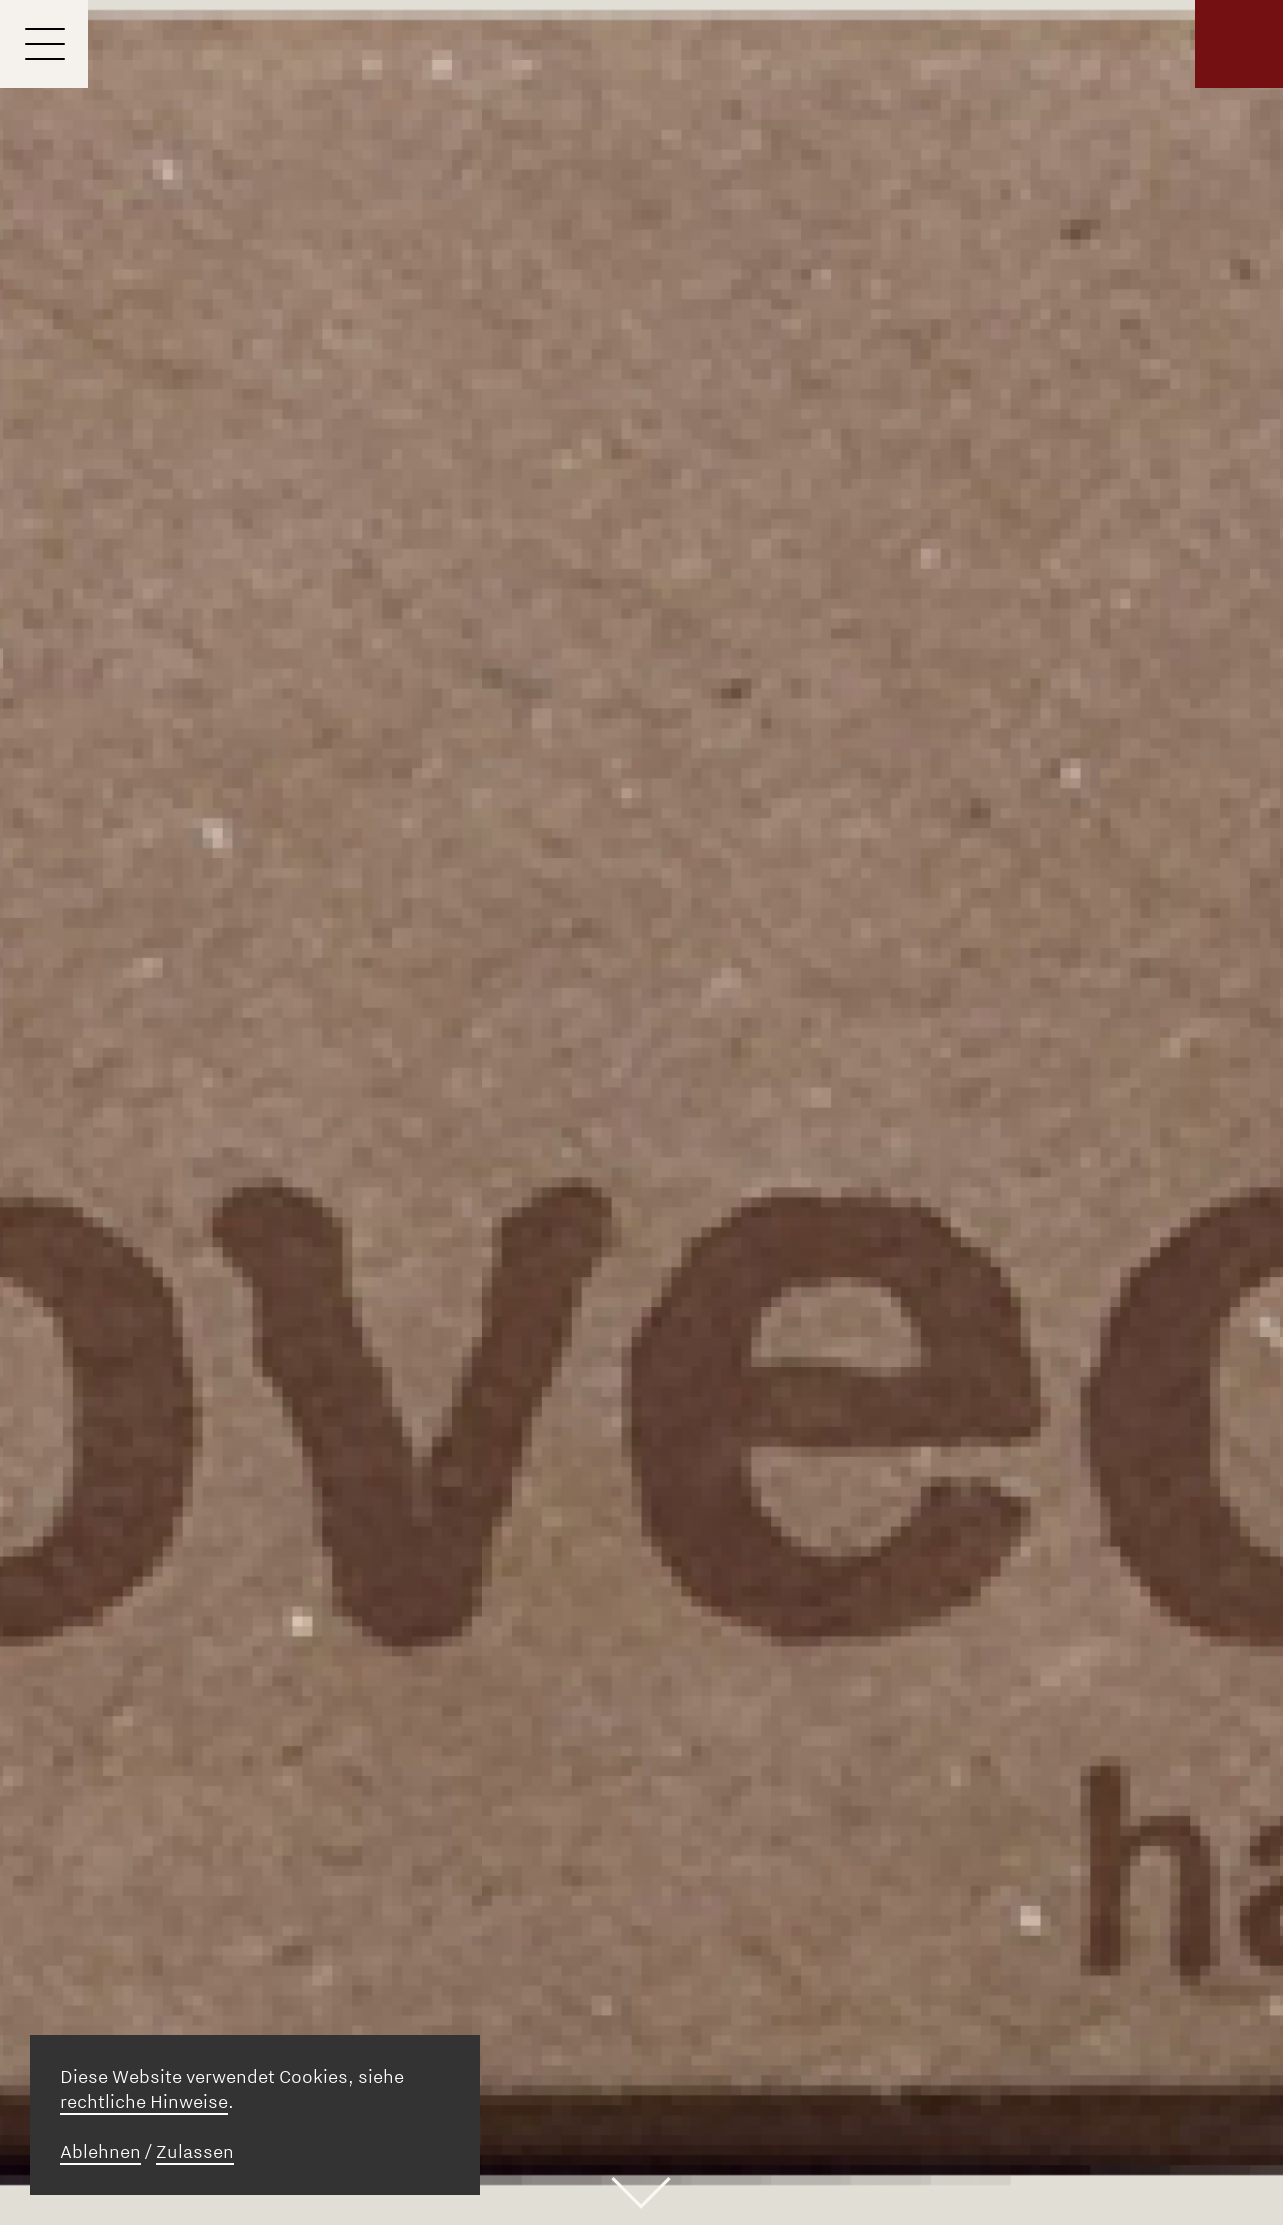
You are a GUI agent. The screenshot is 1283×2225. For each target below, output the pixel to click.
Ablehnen (100, 2152)
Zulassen (195, 2152)
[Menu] (44, 44)
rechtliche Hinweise (144, 2102)
